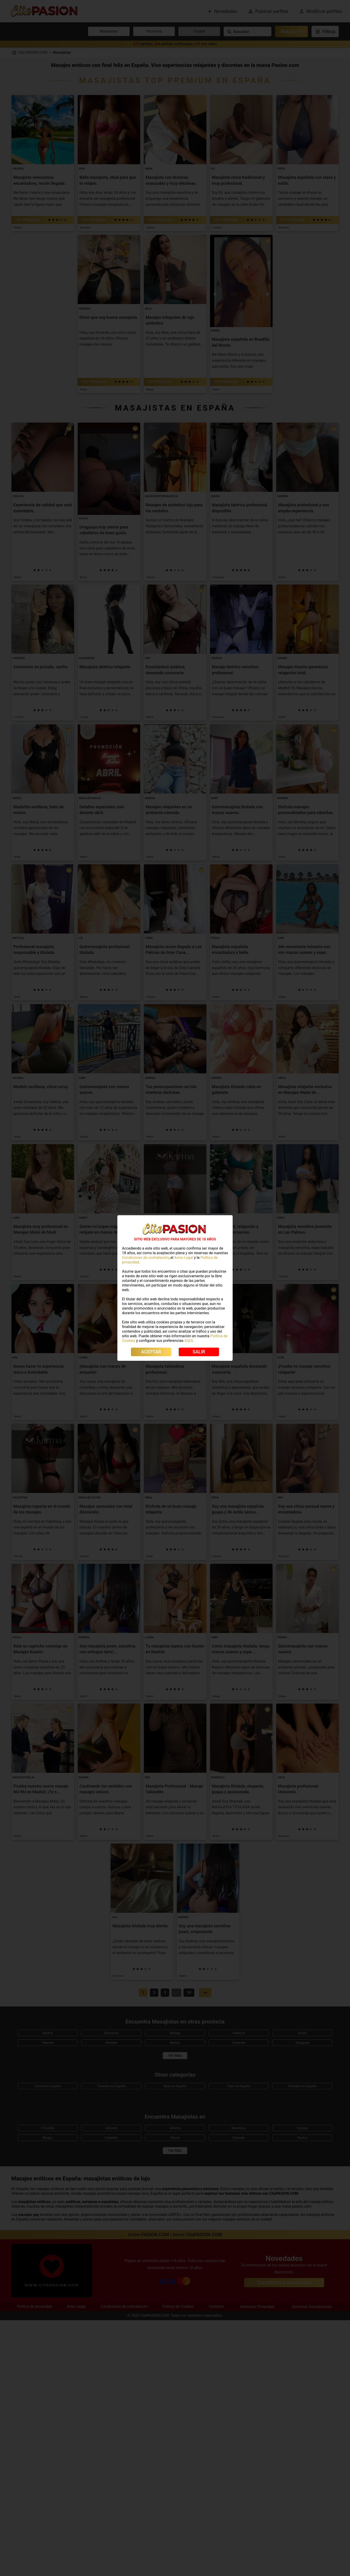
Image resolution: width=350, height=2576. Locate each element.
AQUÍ (188, 1340)
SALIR (199, 1352)
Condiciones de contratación (145, 1257)
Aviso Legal (183, 1257)
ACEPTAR (151, 1352)
